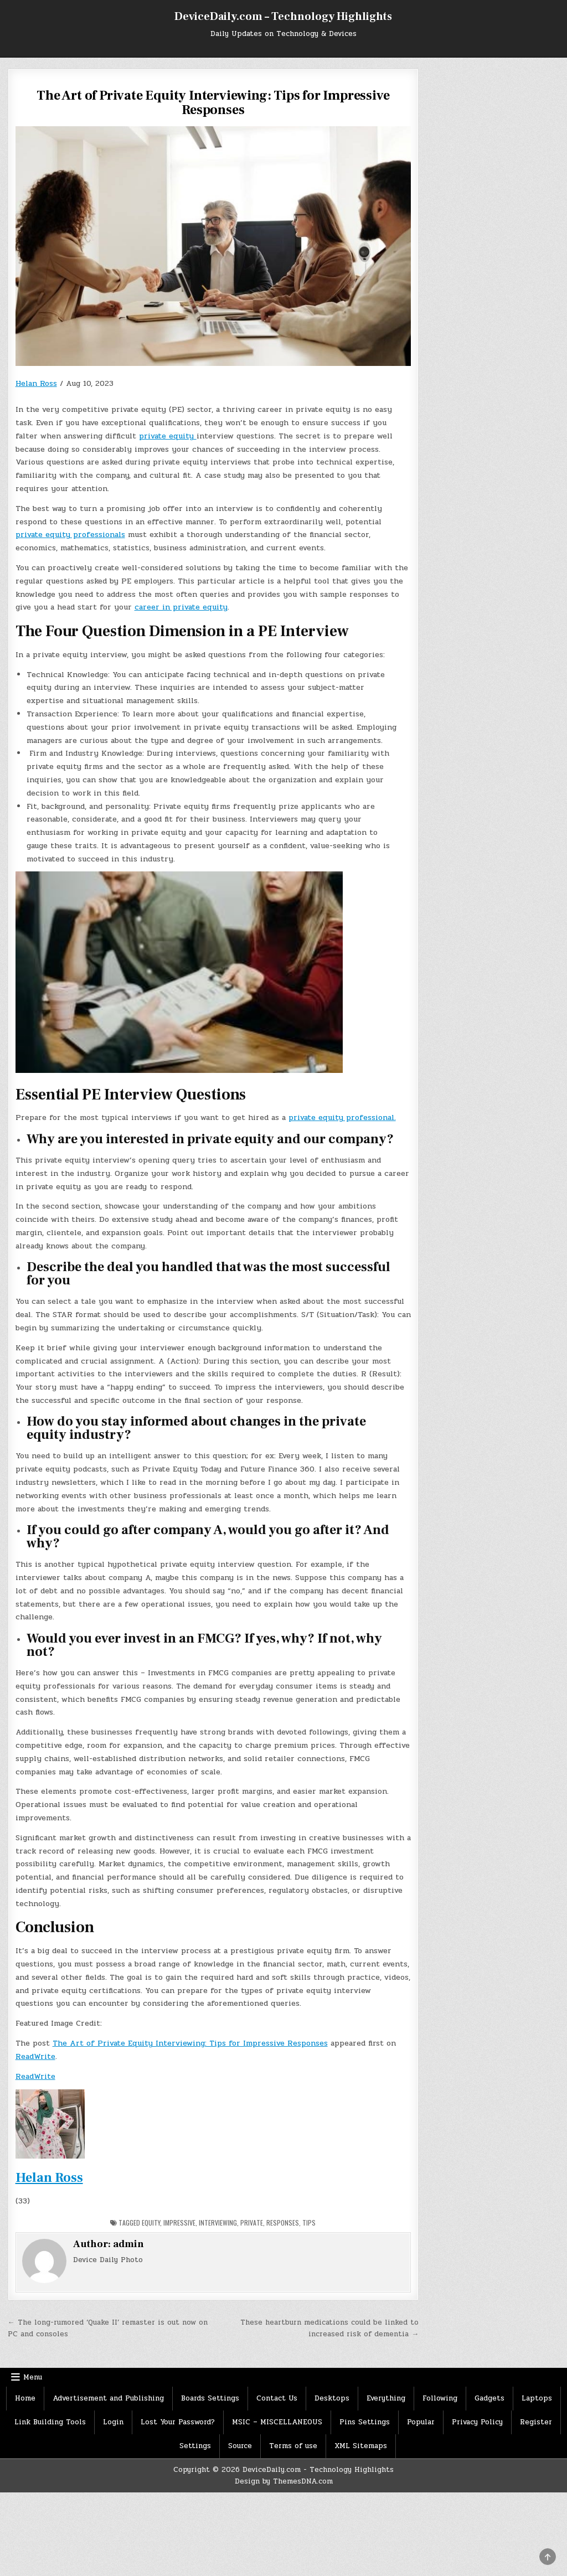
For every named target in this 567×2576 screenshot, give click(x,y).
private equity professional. (342, 1117)
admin (128, 2244)
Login (113, 2422)
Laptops (537, 2398)
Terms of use (293, 2445)
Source (240, 2445)
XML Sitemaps (360, 2445)
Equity (151, 2222)
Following (439, 2398)
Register (536, 2422)
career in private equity (181, 607)
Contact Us (276, 2398)
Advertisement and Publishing (108, 2398)
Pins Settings (364, 2422)
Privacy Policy (477, 2422)
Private (251, 2222)
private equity (168, 436)
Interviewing (218, 2222)
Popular (421, 2422)
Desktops (332, 2398)
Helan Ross (36, 383)
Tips (309, 2222)
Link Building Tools (50, 2422)
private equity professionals (70, 534)
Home (25, 2398)
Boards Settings (210, 2398)
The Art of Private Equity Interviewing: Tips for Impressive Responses (190, 2043)
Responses (282, 2222)
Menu (32, 2377)
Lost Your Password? (178, 2422)
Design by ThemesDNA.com (284, 2481)
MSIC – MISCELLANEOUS (277, 2422)
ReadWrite (35, 2056)
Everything (386, 2398)
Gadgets (489, 2398)
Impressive (179, 2222)
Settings (195, 2445)
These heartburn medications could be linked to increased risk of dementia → (329, 2328)
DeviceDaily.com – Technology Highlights (283, 16)
